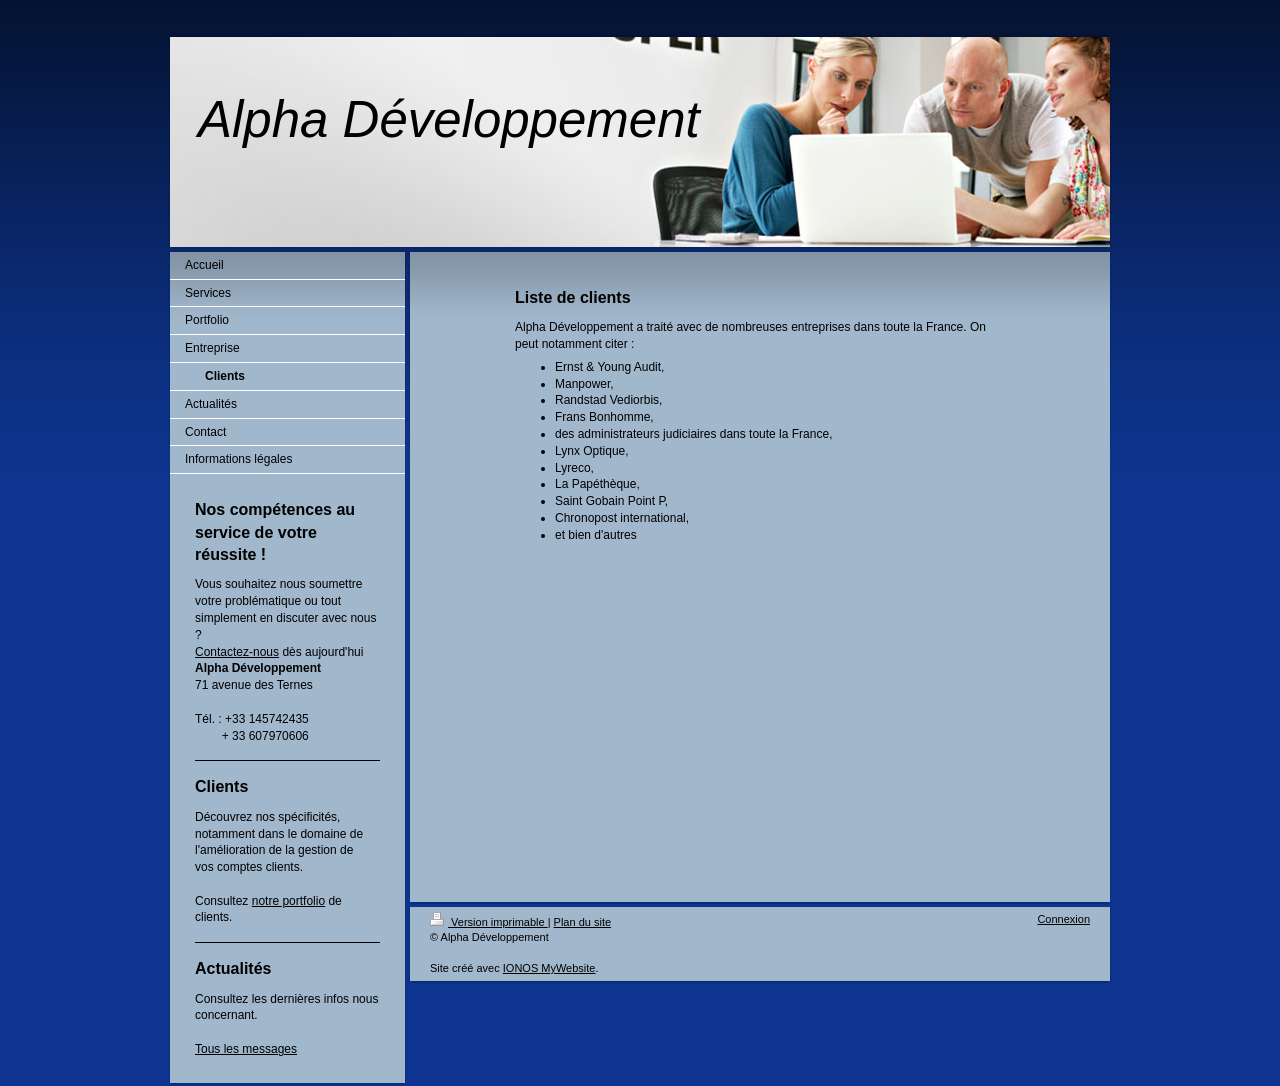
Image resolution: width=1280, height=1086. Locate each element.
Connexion (1063, 919)
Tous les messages (246, 1049)
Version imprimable (489, 922)
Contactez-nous (237, 652)
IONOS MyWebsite (549, 968)
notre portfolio (288, 901)
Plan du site (582, 922)
